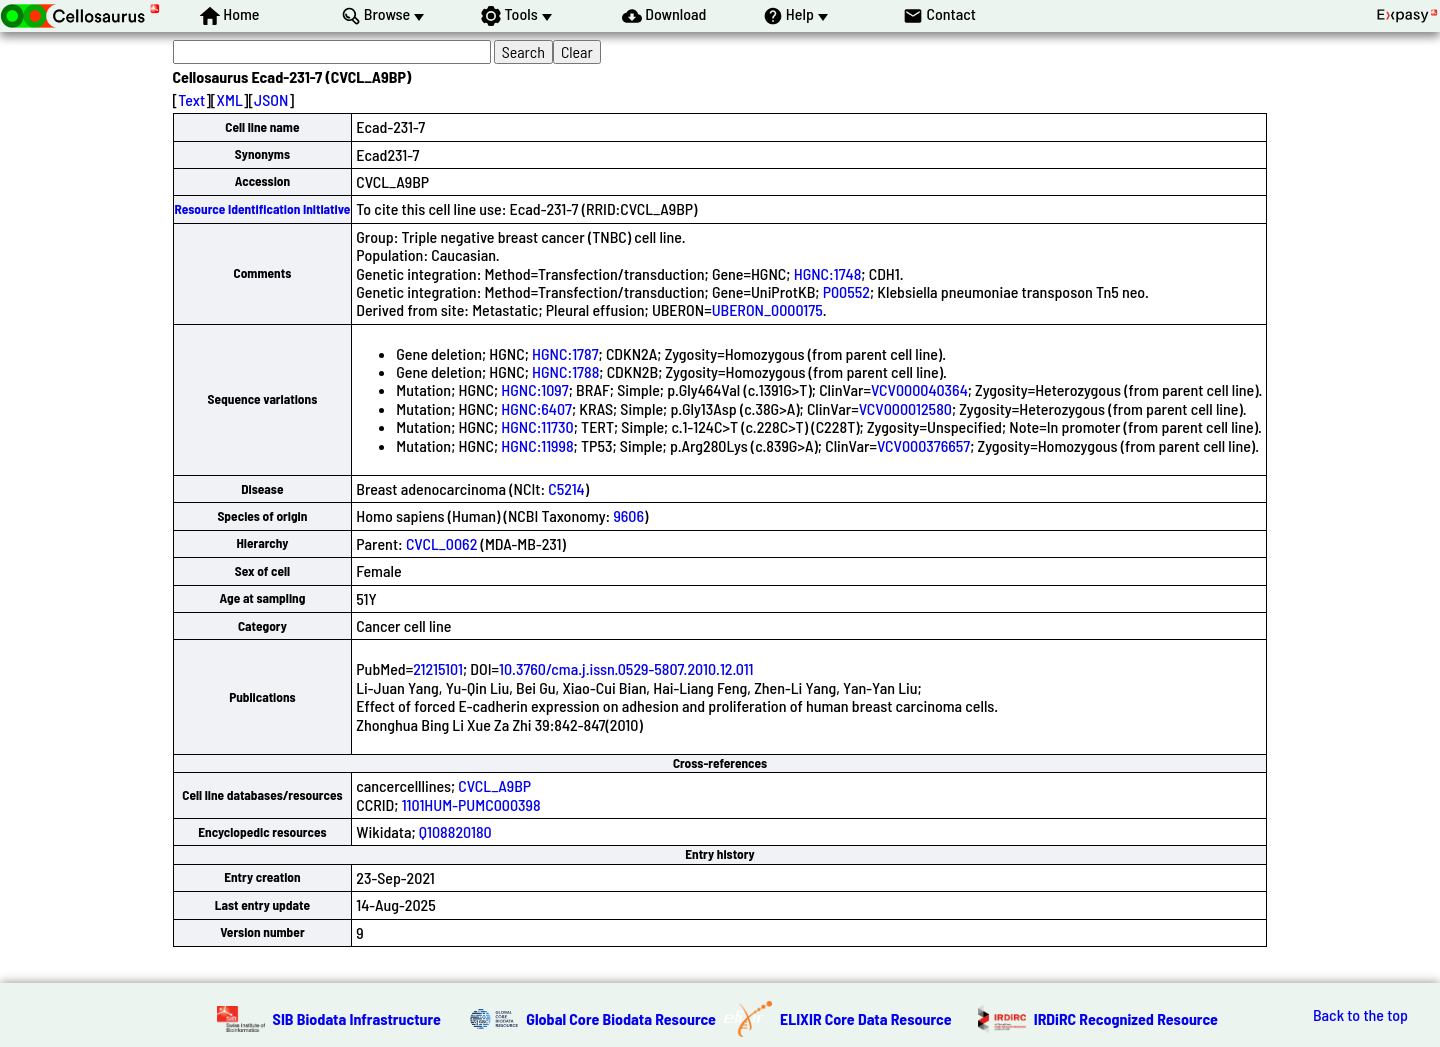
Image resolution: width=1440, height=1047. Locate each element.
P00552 (846, 291)
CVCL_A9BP (494, 785)
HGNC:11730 (537, 426)
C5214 (566, 488)
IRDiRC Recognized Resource (1126, 1018)
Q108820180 (455, 831)
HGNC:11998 (537, 445)
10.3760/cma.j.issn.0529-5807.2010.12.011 (626, 668)
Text (191, 99)
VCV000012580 (905, 408)
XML (230, 99)
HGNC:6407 (536, 408)
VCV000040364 (919, 389)
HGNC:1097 (534, 389)
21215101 (438, 668)
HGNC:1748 (828, 273)
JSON (271, 99)
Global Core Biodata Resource (621, 1018)
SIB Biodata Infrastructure (357, 1018)
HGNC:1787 (565, 353)
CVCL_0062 (441, 543)
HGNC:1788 (565, 371)
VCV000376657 (923, 445)
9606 (628, 515)
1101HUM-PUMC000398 (471, 804)
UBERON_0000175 (767, 309)
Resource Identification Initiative (263, 209)
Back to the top (1360, 1015)
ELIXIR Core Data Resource (866, 1018)
